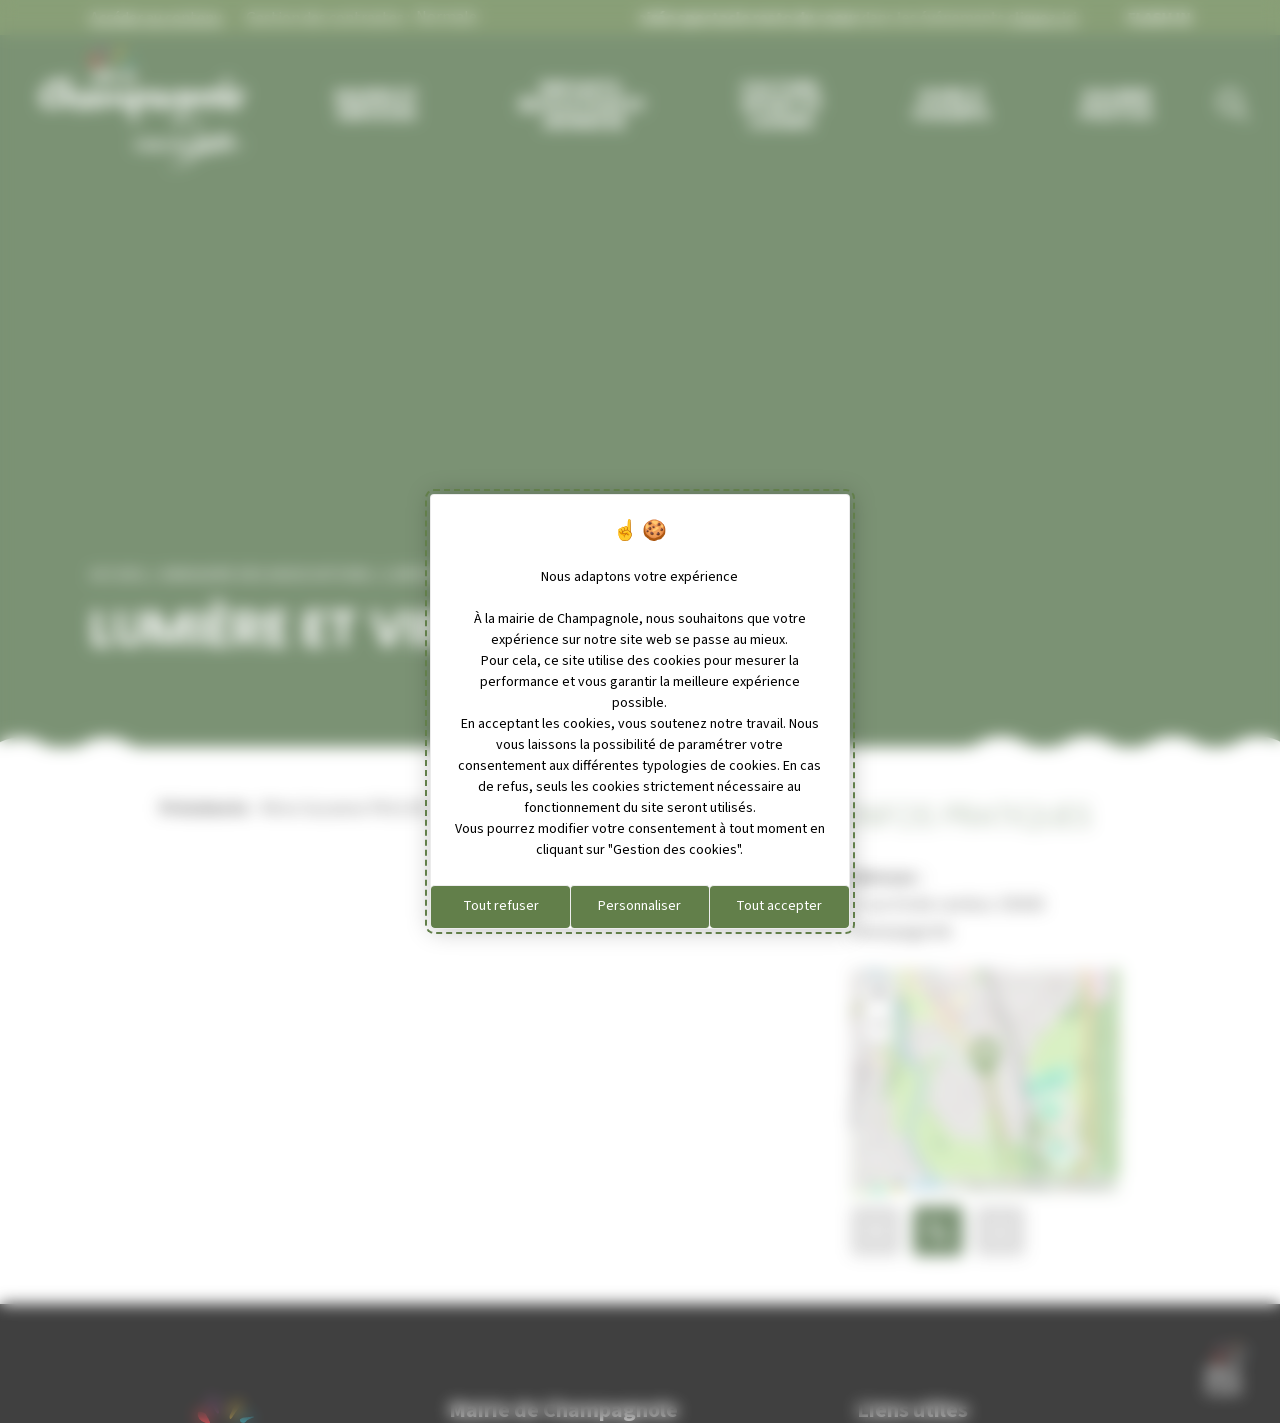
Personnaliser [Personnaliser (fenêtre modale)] (639, 906)
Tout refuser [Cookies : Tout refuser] (501, 906)
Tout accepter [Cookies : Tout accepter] (779, 906)
